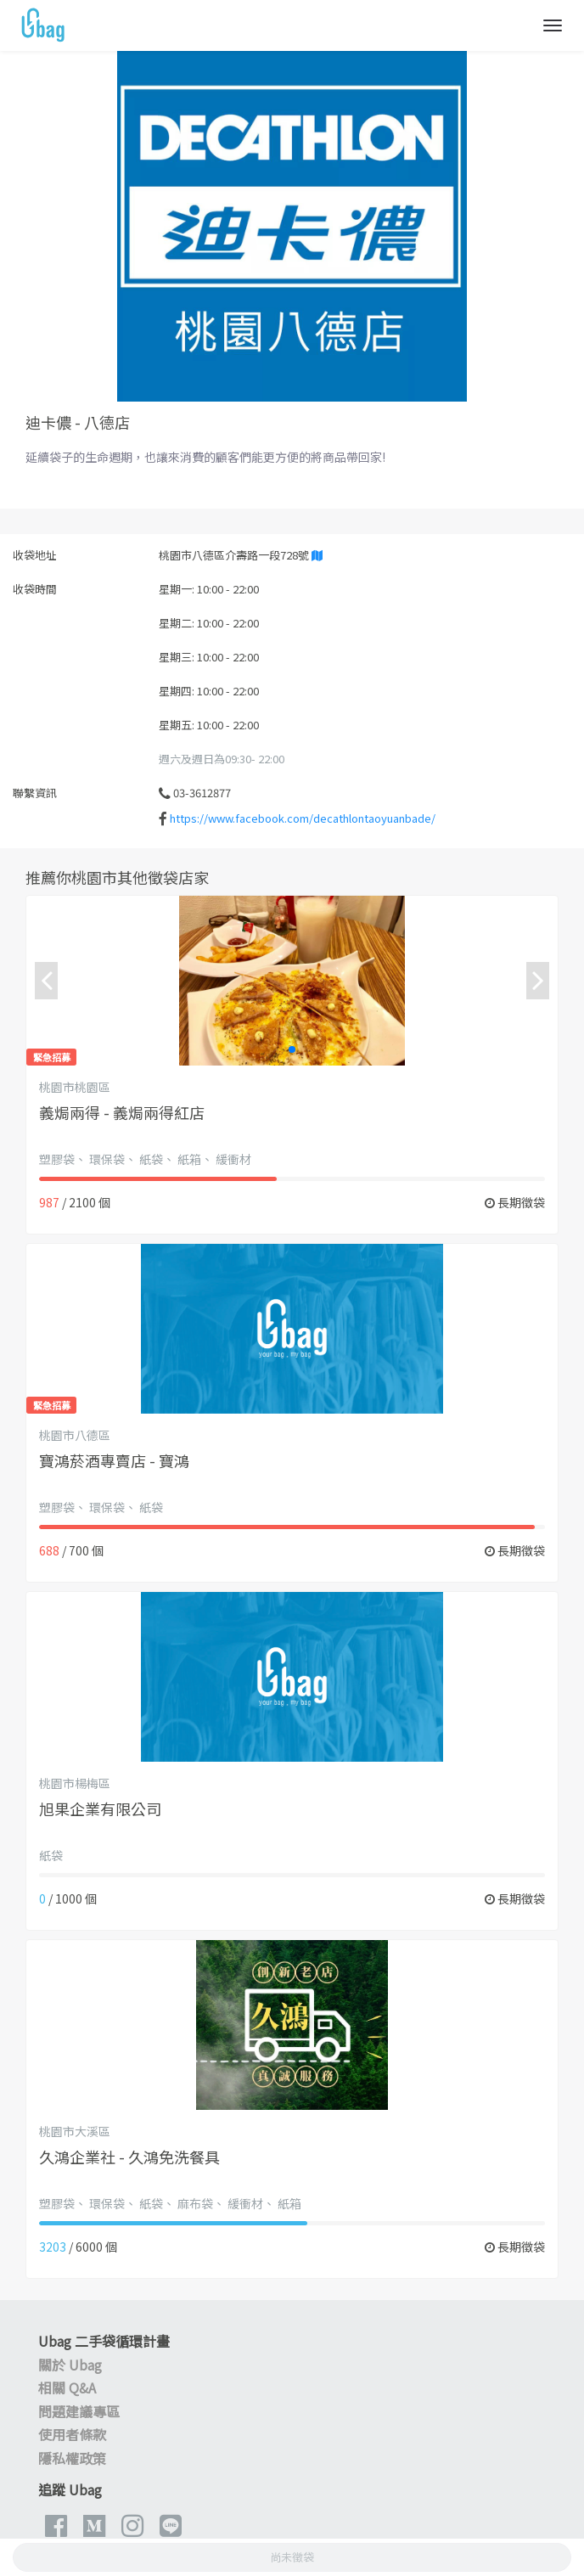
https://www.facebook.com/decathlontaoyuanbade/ (302, 818)
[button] (292, 1049)
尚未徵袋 (292, 2557)
